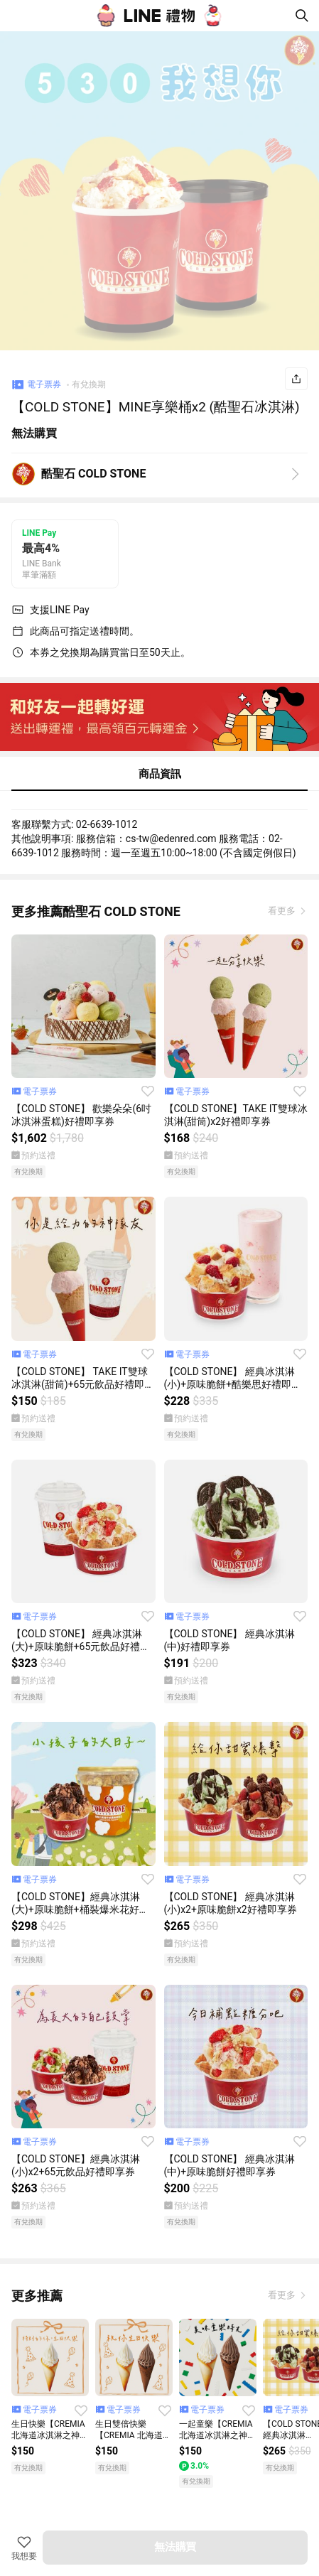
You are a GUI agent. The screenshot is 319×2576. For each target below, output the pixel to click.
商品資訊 (160, 773)
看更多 (283, 910)
